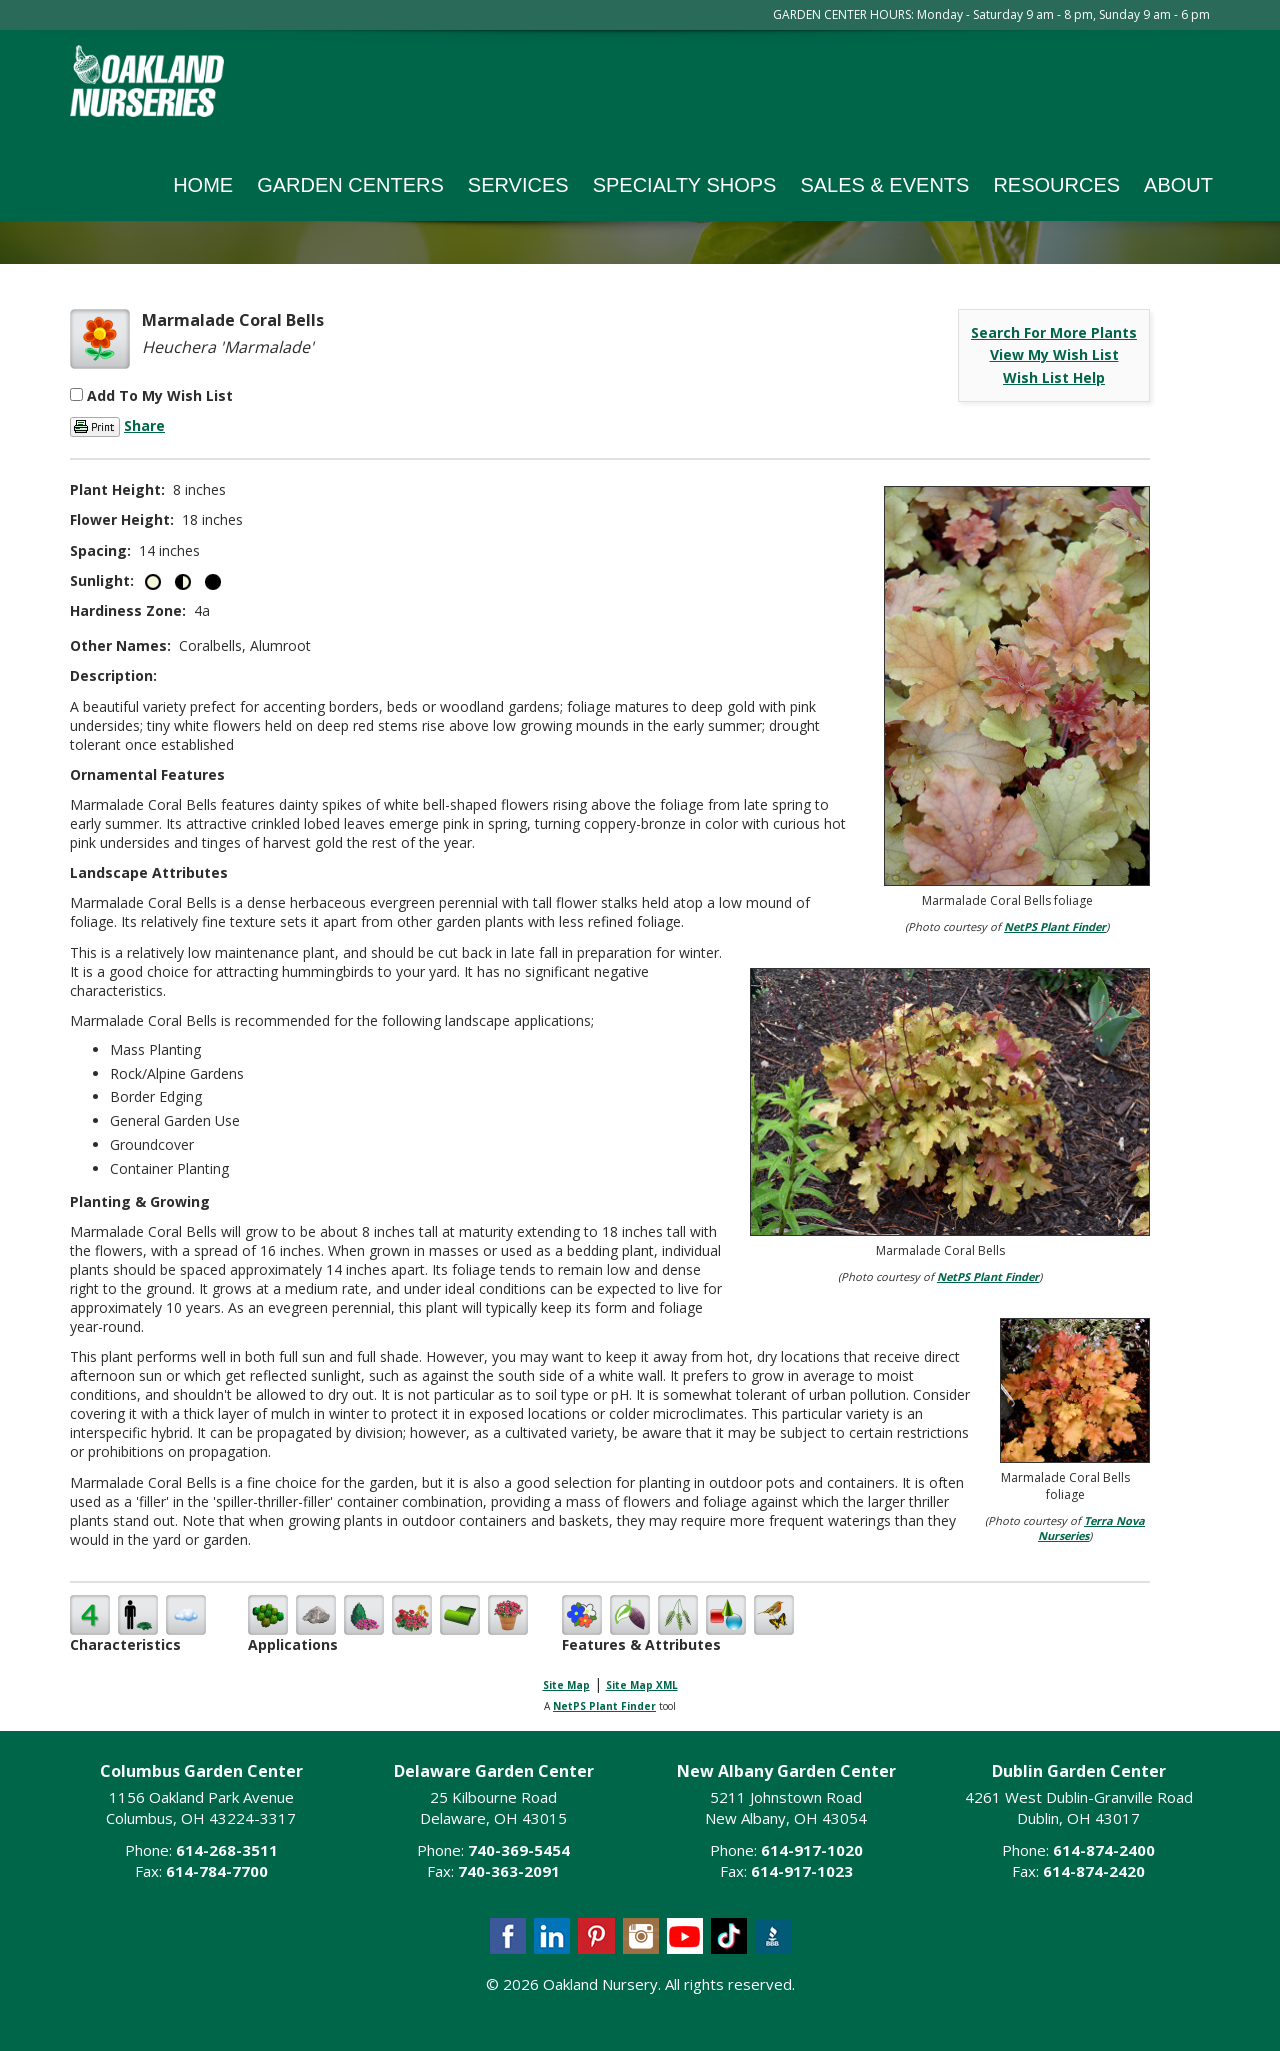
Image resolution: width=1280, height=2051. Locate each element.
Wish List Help (1054, 377)
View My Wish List (1054, 354)
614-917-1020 (812, 1850)
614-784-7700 (217, 1871)
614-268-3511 (227, 1850)
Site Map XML (642, 1685)
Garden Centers (350, 185)
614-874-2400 (1104, 1850)
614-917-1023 (802, 1871)
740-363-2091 (509, 1871)
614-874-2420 (1094, 1871)
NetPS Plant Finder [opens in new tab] (604, 1706)
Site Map (566, 1685)
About (1178, 185)
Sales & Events (884, 185)
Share (144, 425)
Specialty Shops (685, 185)
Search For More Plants (1054, 332)
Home (203, 185)
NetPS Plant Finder (1055, 926)
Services (518, 185)
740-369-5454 (519, 1850)
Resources (1056, 185)
